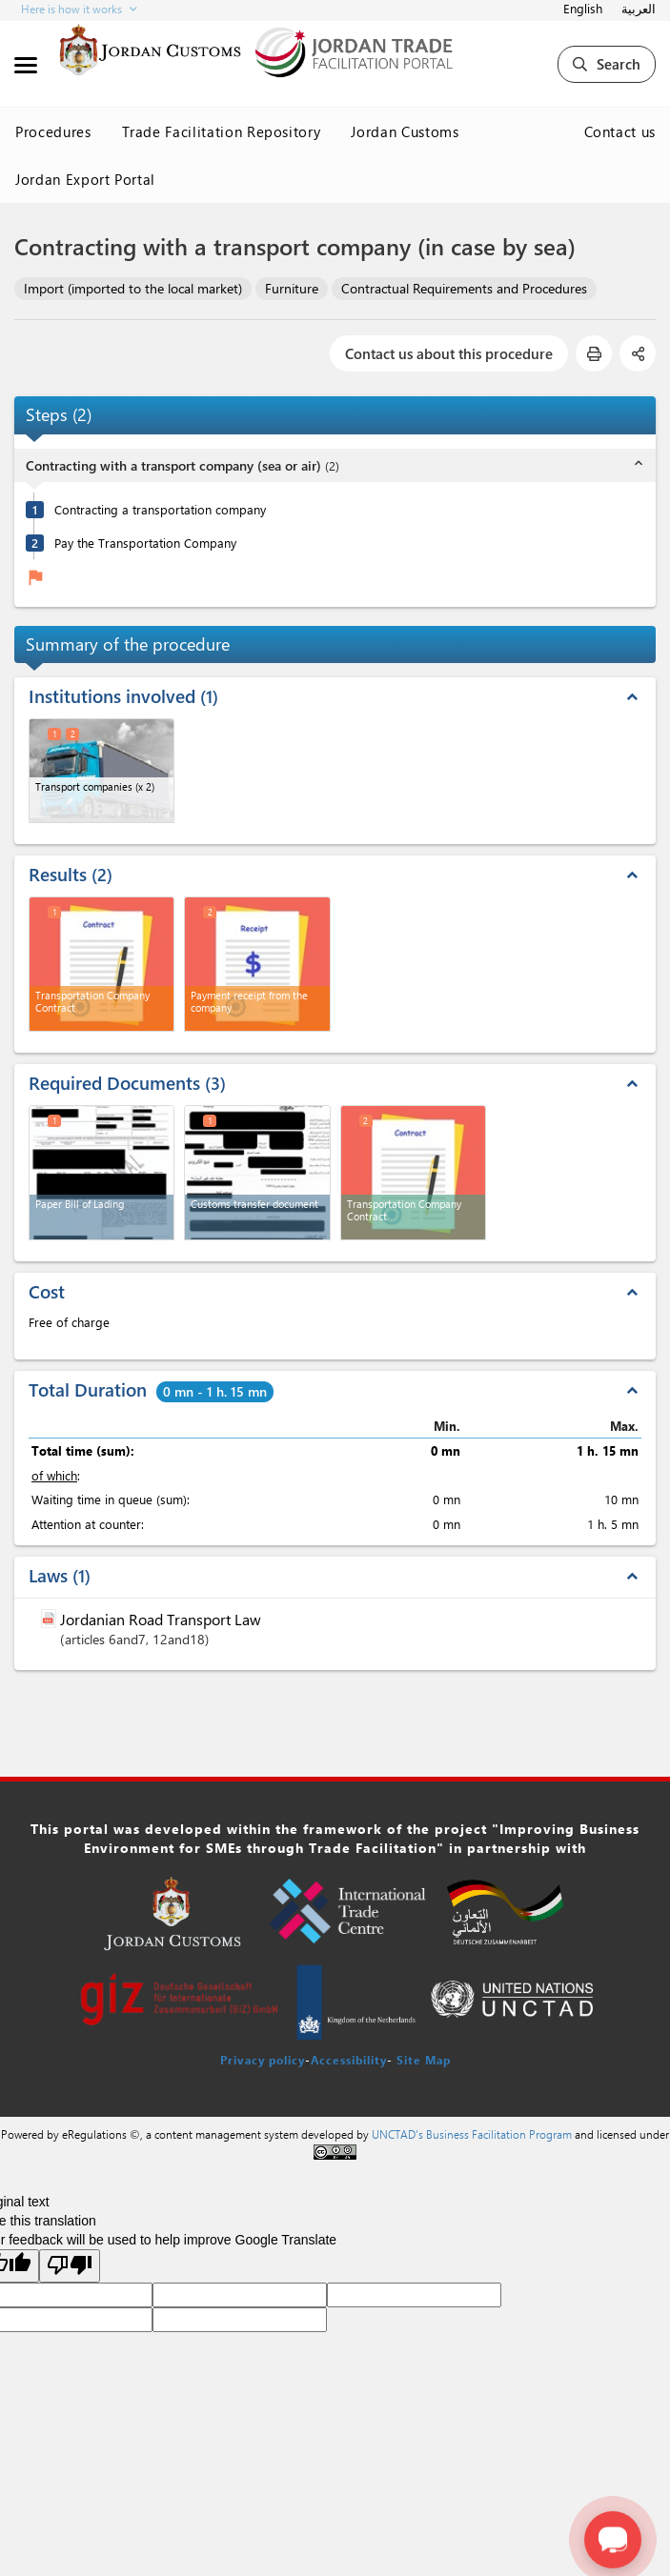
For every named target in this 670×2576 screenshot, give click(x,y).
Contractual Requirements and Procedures (464, 288)
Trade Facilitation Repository (221, 131)
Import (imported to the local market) (133, 288)
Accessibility (349, 2059)
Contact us (620, 131)
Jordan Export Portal (85, 179)
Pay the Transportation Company (145, 542)
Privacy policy (262, 2059)
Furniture (291, 288)
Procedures (53, 131)
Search (606, 63)
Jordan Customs (404, 131)
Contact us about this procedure (449, 353)
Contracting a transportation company (160, 509)
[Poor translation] (69, 2266)
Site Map (423, 2059)
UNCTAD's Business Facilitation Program (472, 2134)
